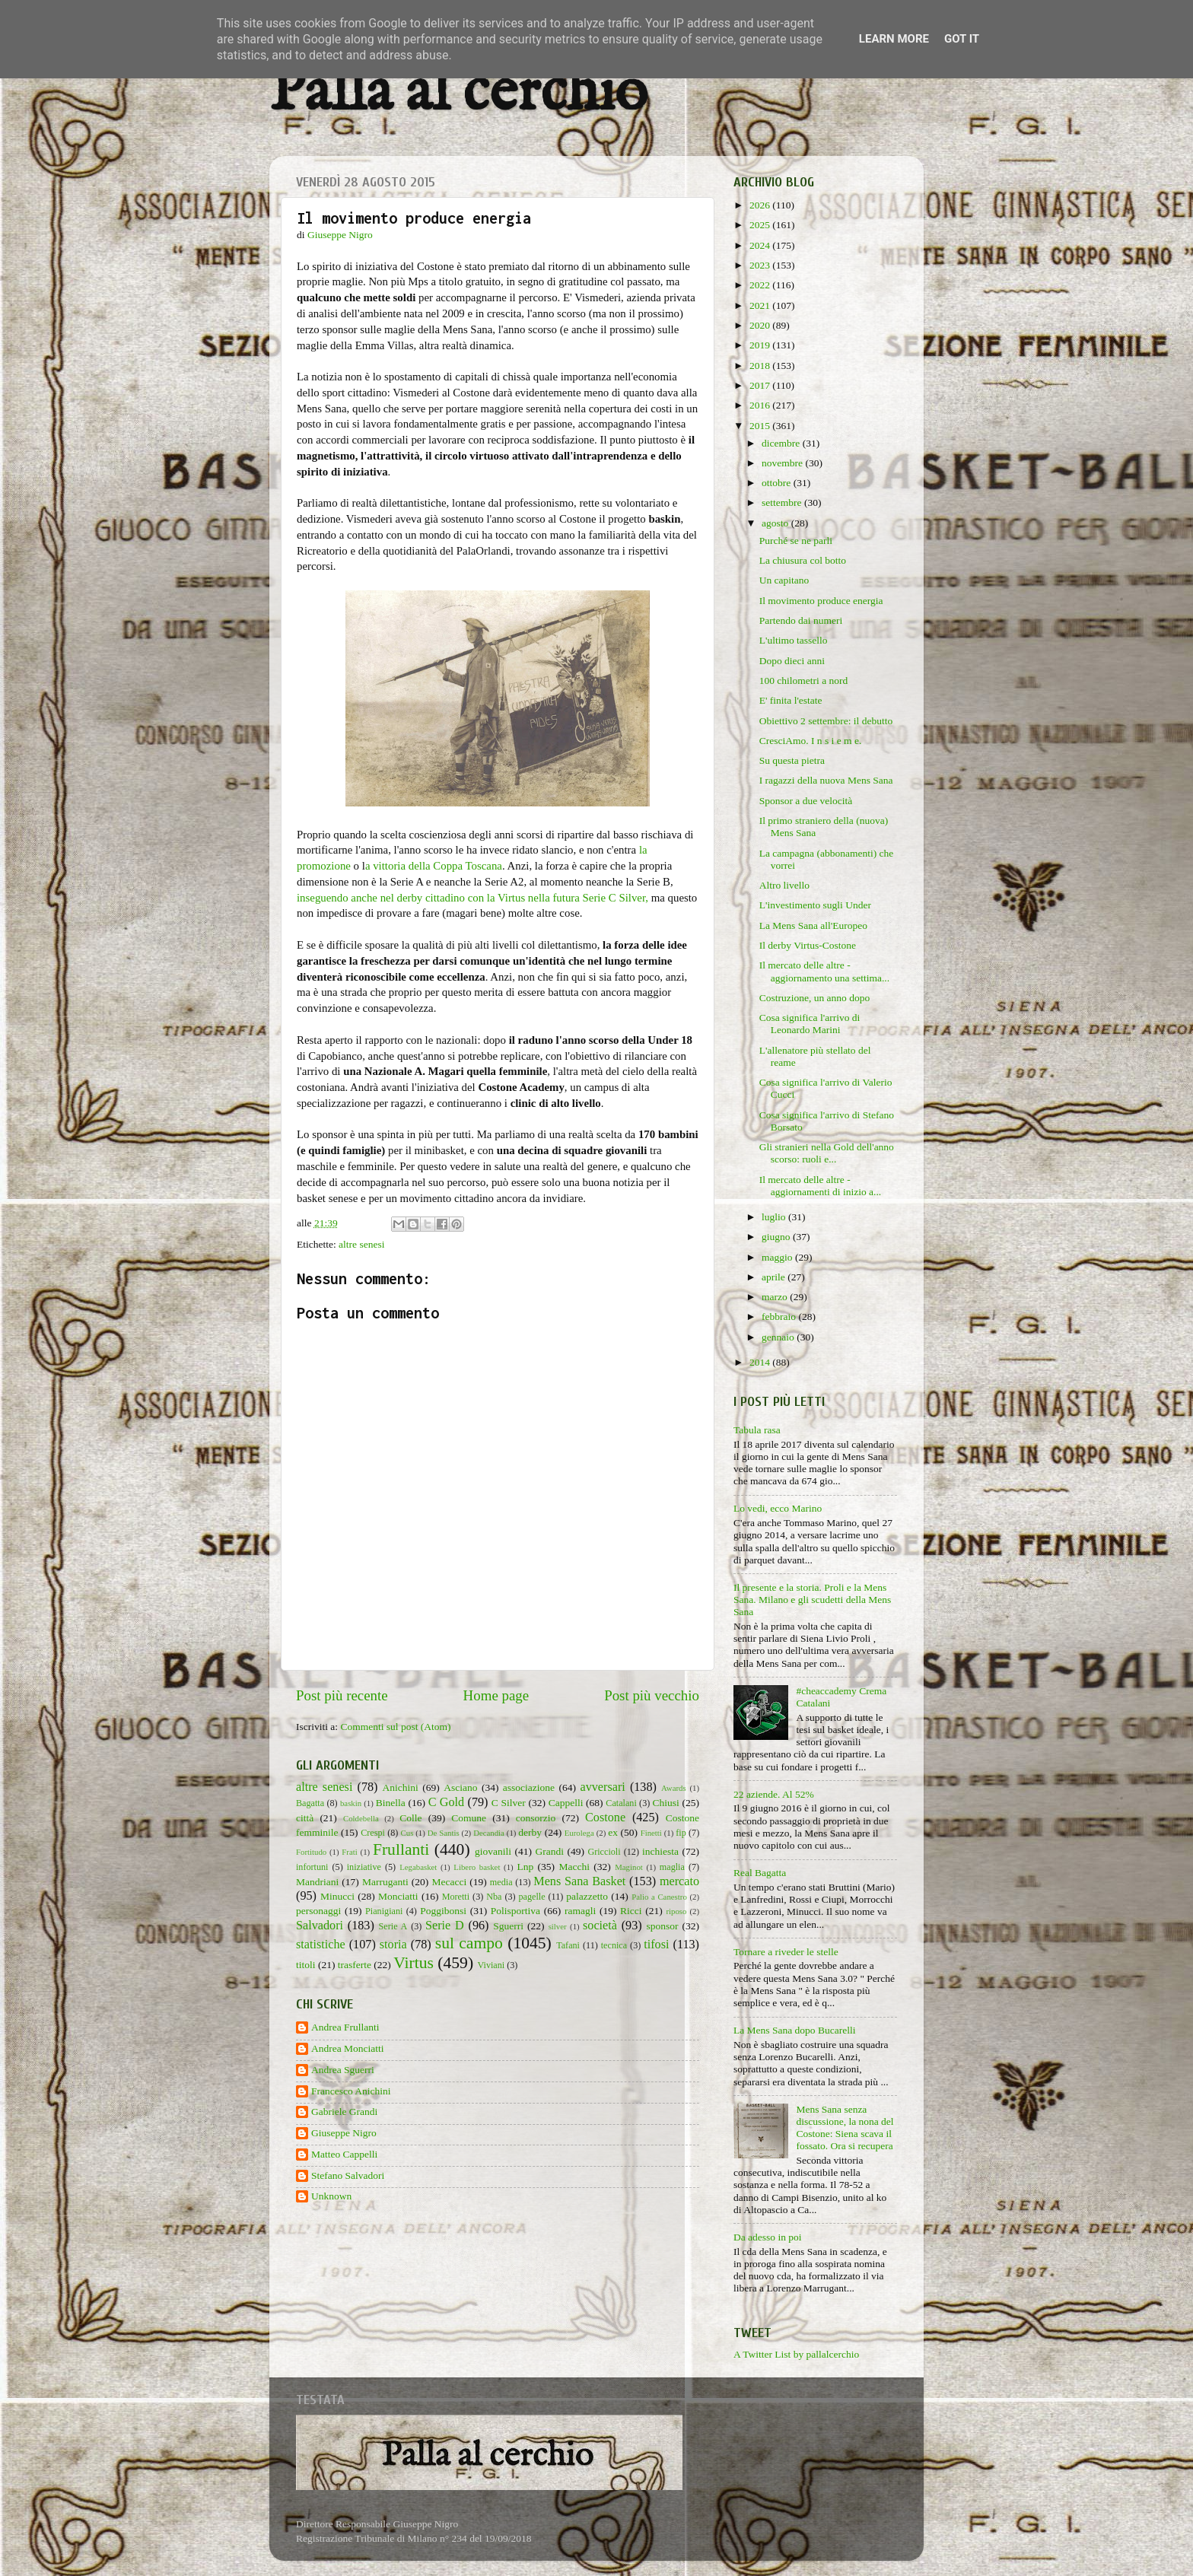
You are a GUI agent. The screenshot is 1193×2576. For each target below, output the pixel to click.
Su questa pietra (792, 760)
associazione (529, 1787)
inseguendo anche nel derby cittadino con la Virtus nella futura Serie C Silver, (472, 898)
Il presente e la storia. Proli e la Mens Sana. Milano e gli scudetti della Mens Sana (812, 1599)
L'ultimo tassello (793, 640)
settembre (783, 502)
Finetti (651, 1832)
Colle (410, 1818)
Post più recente (342, 1695)
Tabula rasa (757, 1430)
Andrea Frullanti (345, 2027)
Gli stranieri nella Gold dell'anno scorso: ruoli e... (826, 1153)
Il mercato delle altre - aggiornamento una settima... (824, 971)
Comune (468, 1818)
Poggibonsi (443, 1910)
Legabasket (418, 1867)
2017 (760, 385)
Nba (493, 1896)
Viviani (491, 1965)
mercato (679, 1881)
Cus (407, 1832)
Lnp (525, 1866)
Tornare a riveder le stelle (785, 1951)
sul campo (469, 1943)
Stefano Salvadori (347, 2175)
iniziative (364, 1867)
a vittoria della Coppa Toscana (433, 866)
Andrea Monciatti (347, 2048)
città (304, 1818)
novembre (783, 463)
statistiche (320, 1944)
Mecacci (448, 1881)
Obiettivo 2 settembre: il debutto (825, 721)
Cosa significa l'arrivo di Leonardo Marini (810, 1023)
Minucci (337, 1896)
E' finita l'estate (790, 700)
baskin (350, 1803)
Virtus (413, 1963)
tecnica (614, 1945)
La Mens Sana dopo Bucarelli (794, 2030)
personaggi (318, 1910)
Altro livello (784, 885)
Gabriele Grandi (344, 2111)
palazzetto (587, 1896)
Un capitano (784, 580)
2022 (760, 285)
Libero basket (476, 1867)
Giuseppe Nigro (344, 2133)
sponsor (662, 1926)
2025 (760, 225)
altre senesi (361, 1244)
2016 (760, 405)
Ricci (631, 1910)
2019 (760, 345)
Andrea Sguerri (342, 2069)
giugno (777, 1236)
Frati (349, 1851)
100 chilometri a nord (803, 680)
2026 (760, 205)
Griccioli (603, 1851)
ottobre (778, 482)
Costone (605, 1817)
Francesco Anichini (351, 2091)
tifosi (656, 1944)
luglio (775, 1217)
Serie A (393, 1926)
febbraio (780, 1316)
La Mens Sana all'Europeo (813, 925)
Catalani (621, 1803)
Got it (961, 39)
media (501, 1882)
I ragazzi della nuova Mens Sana (826, 780)
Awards (673, 1787)
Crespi (373, 1832)
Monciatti (398, 1896)
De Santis (444, 1832)
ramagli (580, 1910)
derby (530, 1832)
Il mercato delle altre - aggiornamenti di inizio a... (820, 1185)
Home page (496, 1695)
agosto (776, 523)
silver (558, 1926)
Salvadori (319, 1925)
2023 (760, 265)
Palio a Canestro (659, 1896)
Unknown (331, 2196)
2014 (760, 1362)
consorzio (535, 1818)
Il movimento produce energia (821, 600)
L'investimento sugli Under (815, 905)
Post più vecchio (651, 1695)
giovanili (493, 1851)
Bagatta (310, 1803)
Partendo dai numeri (800, 620)
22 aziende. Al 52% (773, 1794)
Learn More (894, 39)
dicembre (782, 443)
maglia (672, 1867)
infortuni (312, 1867)
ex (613, 1832)
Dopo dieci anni (792, 660)
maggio (778, 1257)
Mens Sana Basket (579, 1881)
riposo (676, 1911)
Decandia (488, 1832)
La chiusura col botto (802, 560)
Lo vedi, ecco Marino (777, 1508)
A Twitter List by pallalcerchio (796, 2354)
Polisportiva (515, 1910)
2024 (760, 245)
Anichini (400, 1787)
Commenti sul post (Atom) (395, 1726)
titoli (306, 1964)
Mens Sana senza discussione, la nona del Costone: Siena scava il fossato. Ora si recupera (844, 2128)
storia (393, 1944)
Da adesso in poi (767, 2237)
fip (681, 1832)
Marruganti (385, 1881)
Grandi (550, 1851)
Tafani (568, 1945)
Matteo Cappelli (344, 2154)
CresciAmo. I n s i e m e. (810, 740)
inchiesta (660, 1851)
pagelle (532, 1896)
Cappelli (566, 1802)
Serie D (444, 1925)
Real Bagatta (759, 1872)
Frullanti (401, 1849)
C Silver (509, 1802)
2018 (760, 365)
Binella (391, 1802)
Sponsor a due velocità (806, 800)
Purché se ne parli (795, 540)
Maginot (629, 1867)
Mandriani (317, 1881)
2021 (760, 305)
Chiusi (666, 1802)
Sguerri (508, 1926)
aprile (774, 1277)
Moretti (455, 1896)
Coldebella (361, 1818)
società (600, 1925)
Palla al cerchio (458, 93)
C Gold (446, 1802)
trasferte (354, 1964)
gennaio (779, 1337)
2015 (760, 425)
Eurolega (579, 1832)
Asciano (460, 1787)
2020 (760, 325)
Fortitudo (311, 1851)
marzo (776, 1296)
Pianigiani (383, 1911)
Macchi (573, 1866)
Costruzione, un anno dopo (814, 997)
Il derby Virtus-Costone (807, 945)
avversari (602, 1787)
